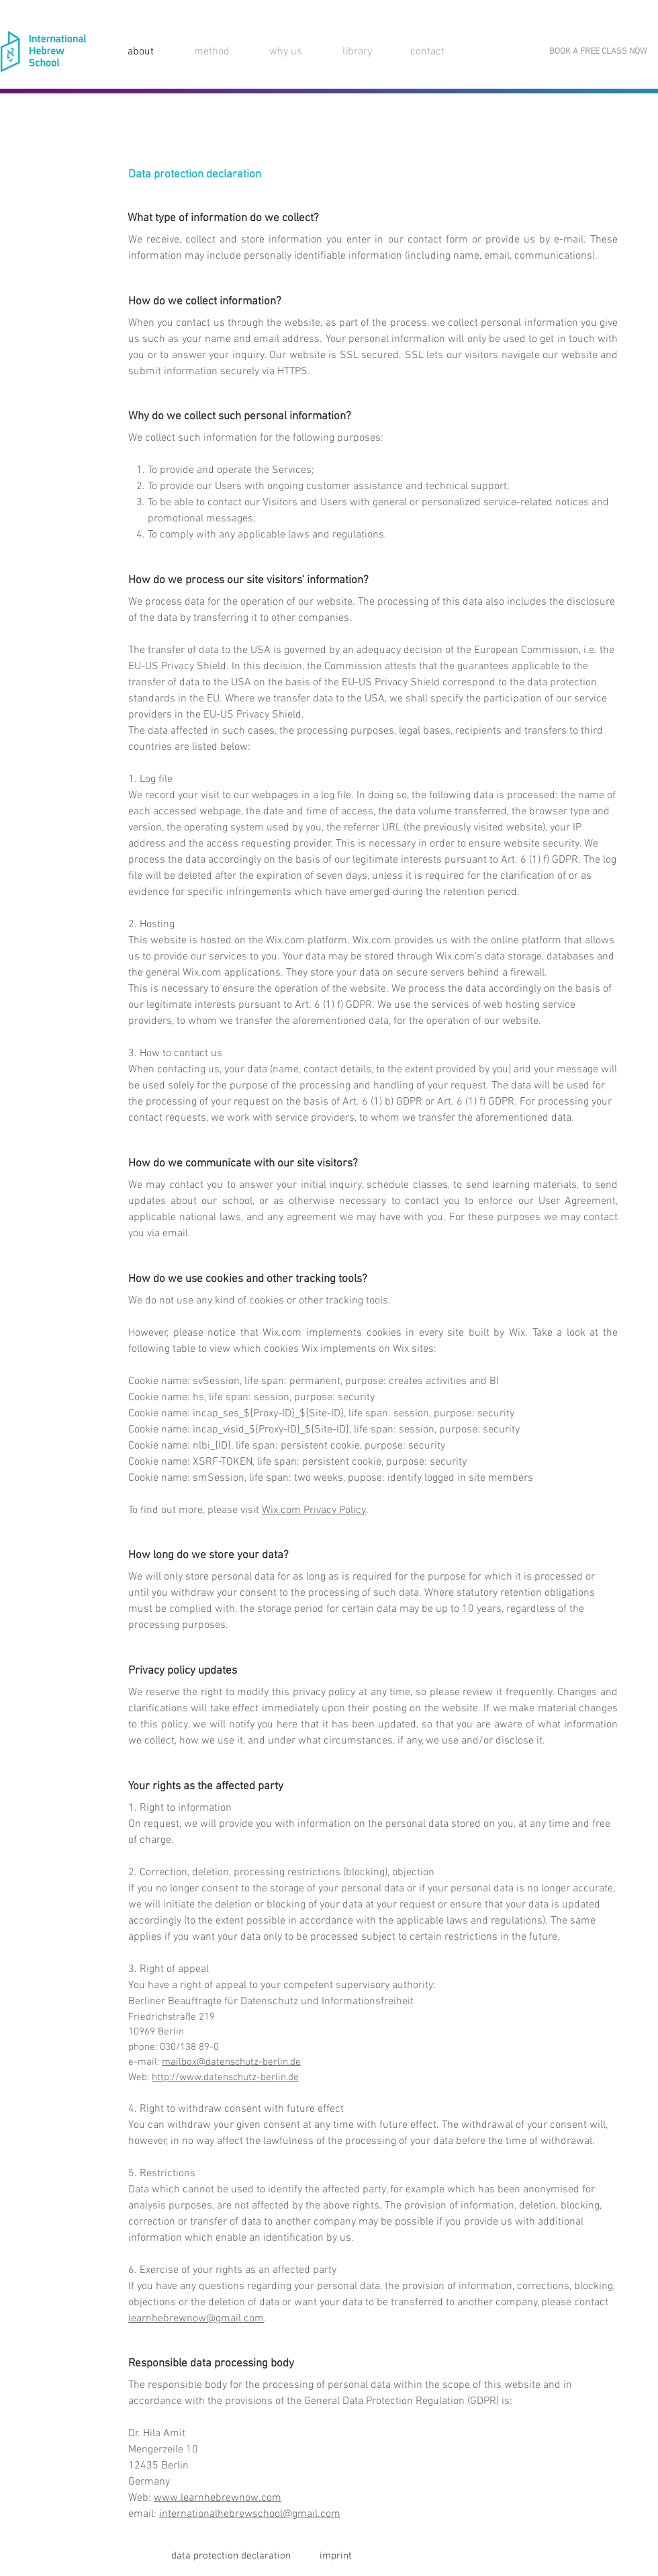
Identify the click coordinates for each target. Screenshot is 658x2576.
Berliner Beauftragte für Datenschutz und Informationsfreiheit (271, 2001)
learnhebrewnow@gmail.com (196, 2318)
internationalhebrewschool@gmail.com (249, 2514)
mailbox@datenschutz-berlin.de (231, 2062)
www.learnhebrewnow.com (217, 2498)
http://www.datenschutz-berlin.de (225, 2077)
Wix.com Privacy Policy (314, 1510)
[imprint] (335, 2555)
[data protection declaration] (231, 2555)
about (141, 51)
